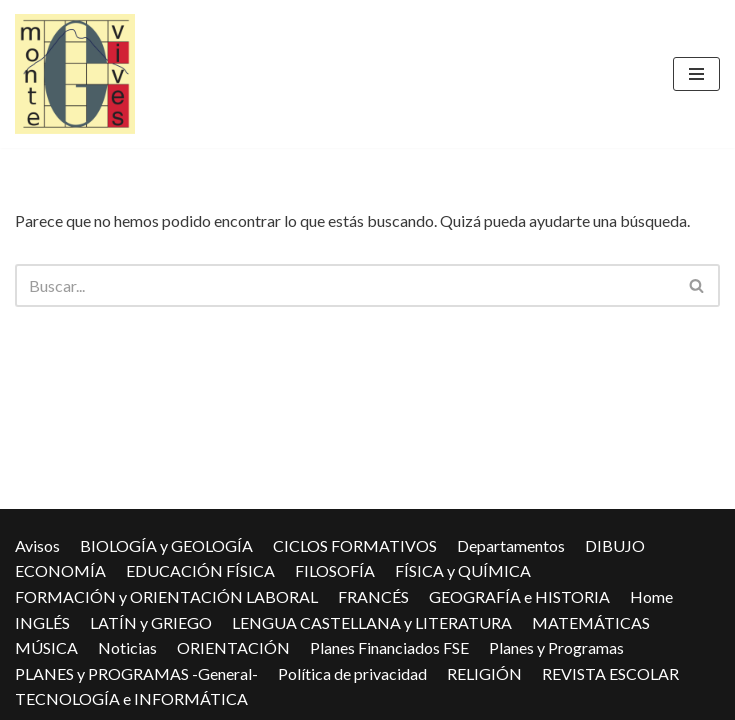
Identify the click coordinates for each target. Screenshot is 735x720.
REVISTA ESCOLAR (610, 673)
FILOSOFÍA (335, 570)
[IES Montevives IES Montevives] (75, 74)
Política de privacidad (352, 673)
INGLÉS (42, 622)
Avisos (37, 545)
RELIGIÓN (484, 673)
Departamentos (511, 545)
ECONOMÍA (60, 570)
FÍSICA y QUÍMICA (463, 570)
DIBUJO (615, 545)
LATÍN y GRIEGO (151, 622)
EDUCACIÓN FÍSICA (200, 570)
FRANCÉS (373, 596)
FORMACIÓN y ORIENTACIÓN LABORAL (166, 596)
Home (651, 596)
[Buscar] (345, 285)
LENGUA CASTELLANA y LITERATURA (372, 622)
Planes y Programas (556, 647)
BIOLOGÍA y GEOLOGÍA (166, 545)
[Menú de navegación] (696, 74)
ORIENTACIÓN (233, 647)
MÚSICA (46, 647)
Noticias (127, 647)
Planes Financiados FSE (389, 647)
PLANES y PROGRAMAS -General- (136, 673)
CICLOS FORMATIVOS (355, 545)
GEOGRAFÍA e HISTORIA (519, 596)
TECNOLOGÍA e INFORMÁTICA (131, 698)
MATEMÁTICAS (591, 622)
